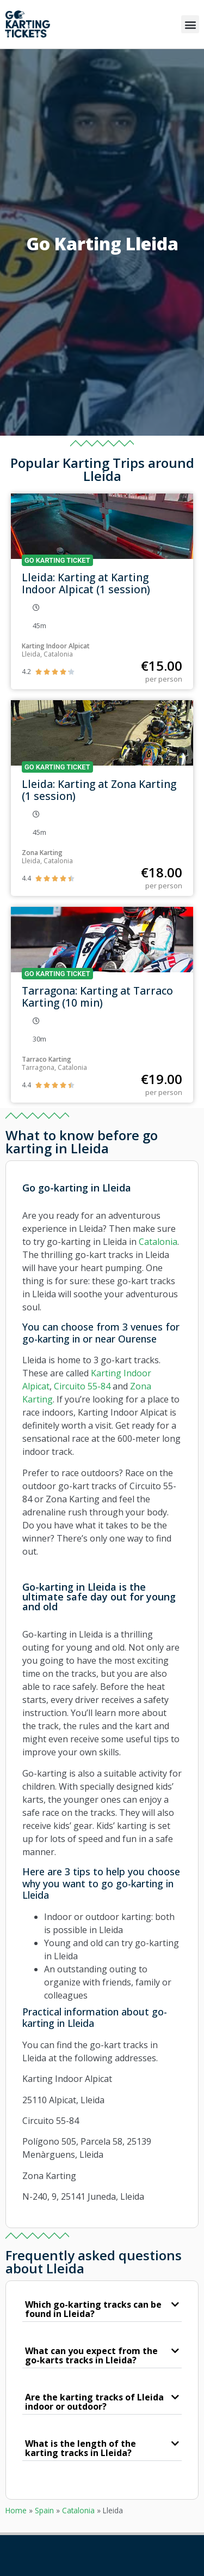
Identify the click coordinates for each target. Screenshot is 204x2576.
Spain (44, 2510)
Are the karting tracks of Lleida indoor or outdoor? (94, 2401)
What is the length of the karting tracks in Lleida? (80, 2448)
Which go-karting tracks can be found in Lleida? (93, 2309)
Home (16, 2510)
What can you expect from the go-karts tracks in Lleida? (91, 2355)
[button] (190, 24)
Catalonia (78, 2510)
